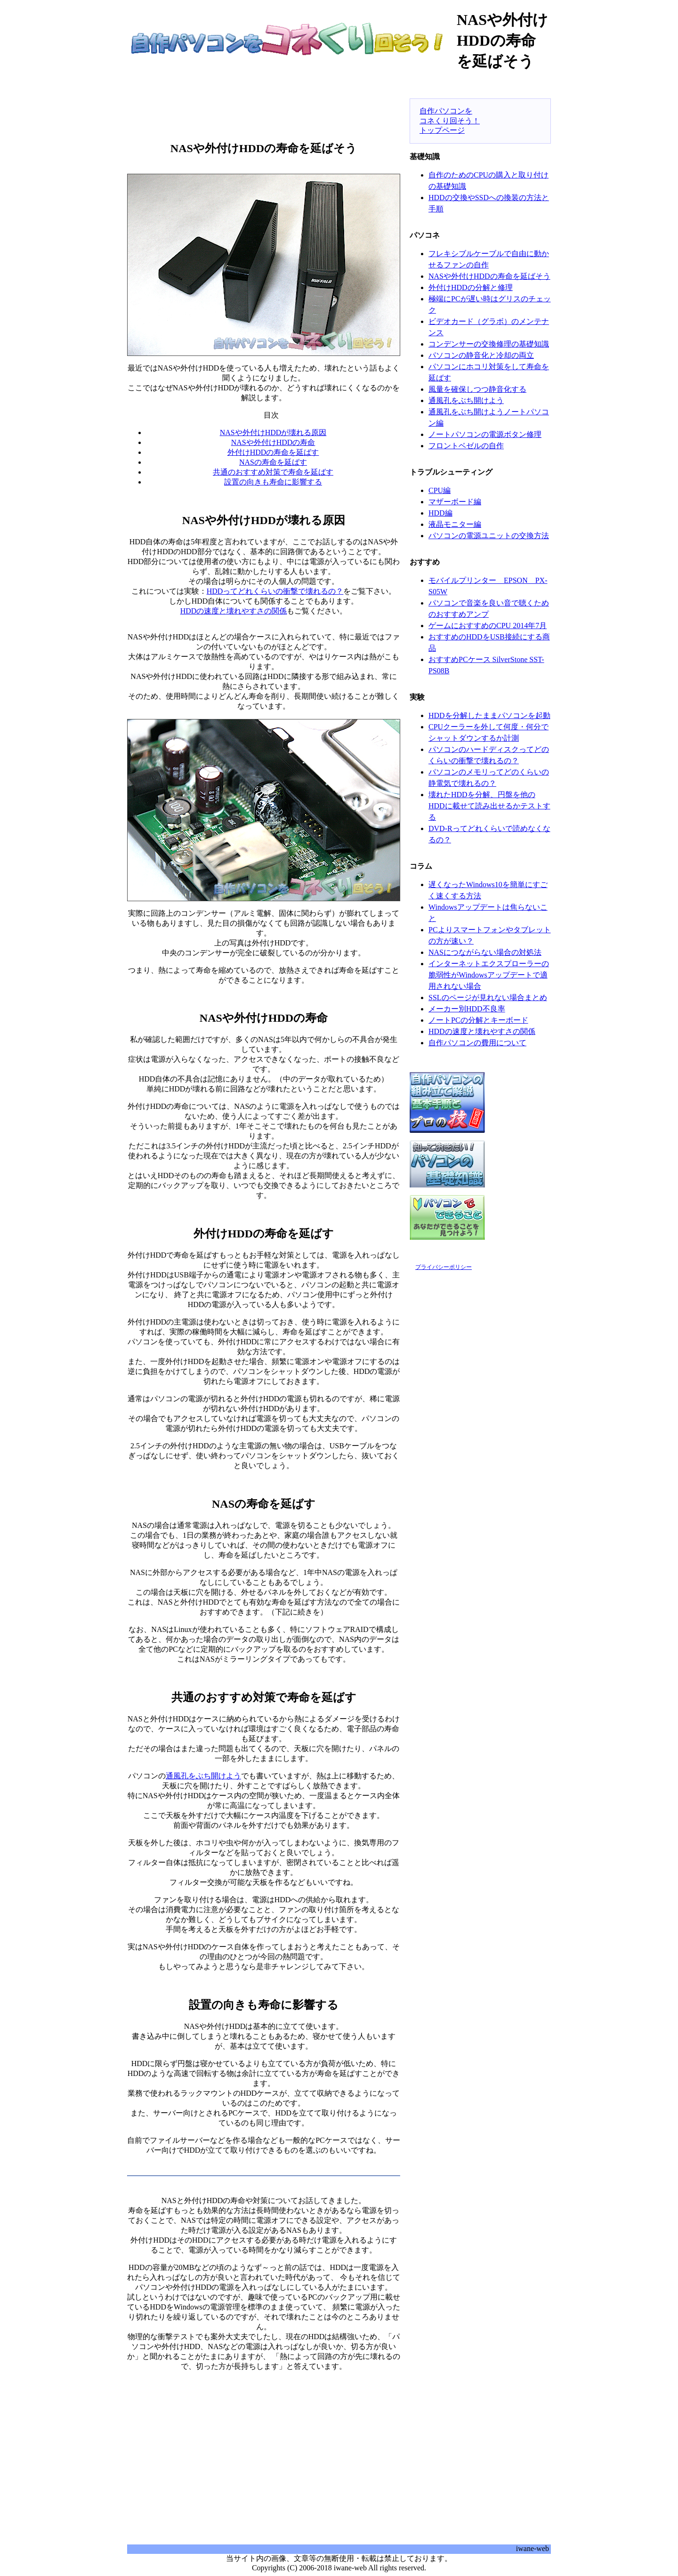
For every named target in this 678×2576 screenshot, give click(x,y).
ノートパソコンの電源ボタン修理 (484, 434)
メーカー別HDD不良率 (466, 1009)
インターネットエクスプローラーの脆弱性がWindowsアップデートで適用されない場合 (488, 975)
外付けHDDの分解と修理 (470, 287)
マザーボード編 (454, 502)
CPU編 (439, 490)
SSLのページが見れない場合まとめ (487, 997)
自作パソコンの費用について (477, 1043)
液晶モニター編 (454, 524)
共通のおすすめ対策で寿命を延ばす (273, 472)
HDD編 (440, 513)
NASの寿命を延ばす (273, 462)
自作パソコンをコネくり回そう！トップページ (450, 121)
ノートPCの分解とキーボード (478, 1020)
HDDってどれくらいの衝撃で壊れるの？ (275, 591)
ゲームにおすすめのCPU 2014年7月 (487, 626)
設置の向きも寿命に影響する (273, 482)
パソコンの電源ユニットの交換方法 (488, 536)
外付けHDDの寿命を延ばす (273, 452)
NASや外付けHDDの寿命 (273, 442)
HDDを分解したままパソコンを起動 (489, 715)
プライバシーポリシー (443, 1267)
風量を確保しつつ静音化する (477, 389)
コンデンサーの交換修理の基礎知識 (488, 344)
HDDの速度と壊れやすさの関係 (233, 611)
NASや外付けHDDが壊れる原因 (273, 432)
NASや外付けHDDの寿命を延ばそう (489, 276)
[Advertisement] (263, 111)
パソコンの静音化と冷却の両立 (481, 355)
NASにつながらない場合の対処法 (484, 952)
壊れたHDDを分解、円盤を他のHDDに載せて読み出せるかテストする (489, 806)
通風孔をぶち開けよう (203, 1776)
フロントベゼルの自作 (466, 446)
